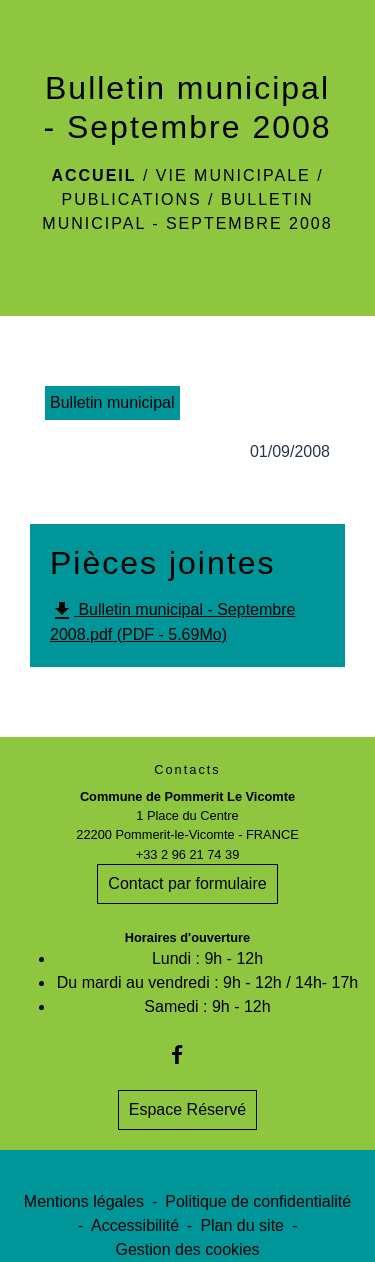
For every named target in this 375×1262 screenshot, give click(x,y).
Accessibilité (135, 1225)
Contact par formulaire (187, 883)
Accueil (93, 175)
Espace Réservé (187, 1109)
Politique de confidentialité (258, 1201)
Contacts (187, 769)
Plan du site (242, 1225)
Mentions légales (84, 1201)
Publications (132, 199)
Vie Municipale (233, 175)
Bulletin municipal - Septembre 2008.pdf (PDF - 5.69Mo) (172, 621)
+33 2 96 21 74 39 (188, 854)
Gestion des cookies (187, 1249)
